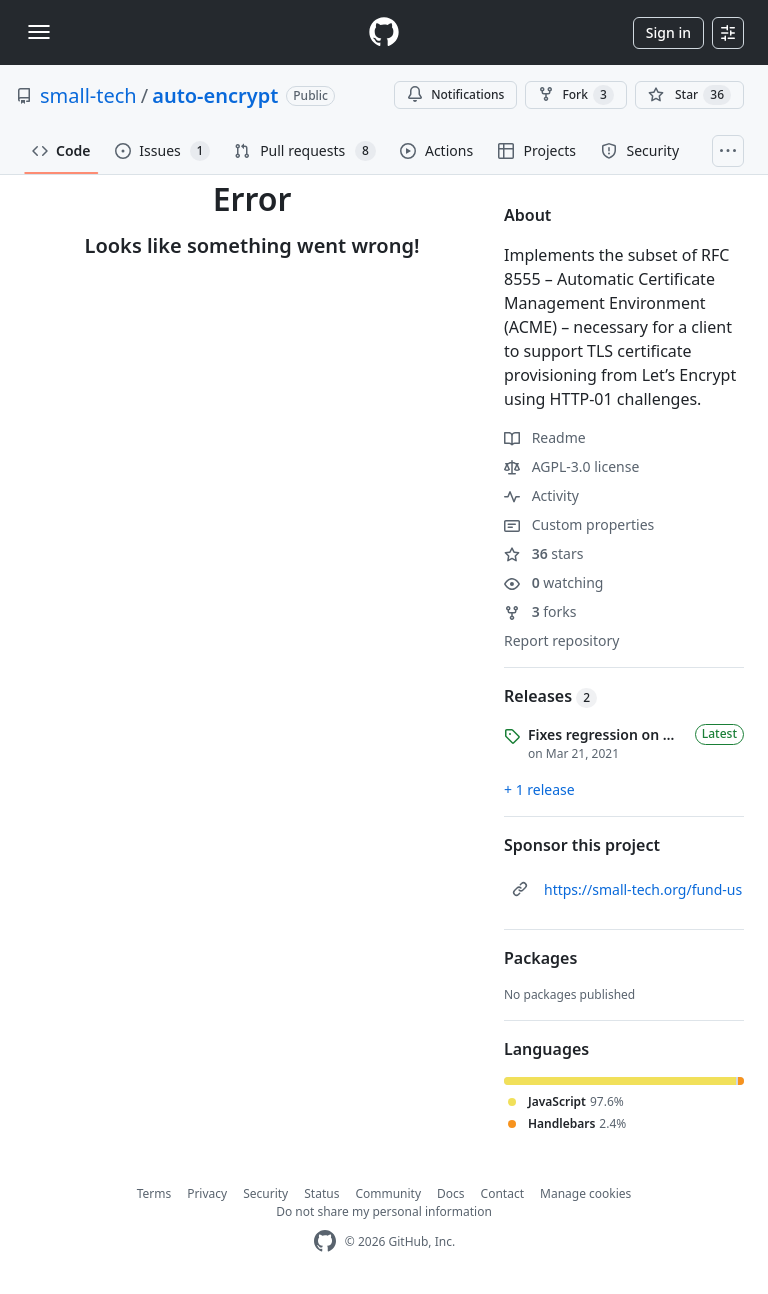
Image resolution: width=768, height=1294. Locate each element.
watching (553, 582)
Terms (154, 1193)
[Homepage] (384, 32)
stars (543, 553)
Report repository (561, 640)
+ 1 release (539, 789)
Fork (575, 95)
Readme (545, 437)
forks (540, 611)
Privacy (207, 1193)
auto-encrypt (215, 95)
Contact (502, 1193)
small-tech (88, 95)
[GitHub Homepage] (325, 1241)
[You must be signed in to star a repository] (689, 95)
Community (388, 1193)
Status (321, 1193)
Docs (451, 1193)
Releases (550, 696)
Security (265, 1193)
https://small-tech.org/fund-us (643, 889)
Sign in (668, 32)
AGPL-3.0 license (571, 466)
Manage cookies (585, 1193)
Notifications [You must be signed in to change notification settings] (455, 94)
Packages (540, 958)
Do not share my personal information (384, 1211)
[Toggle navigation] (39, 32)
